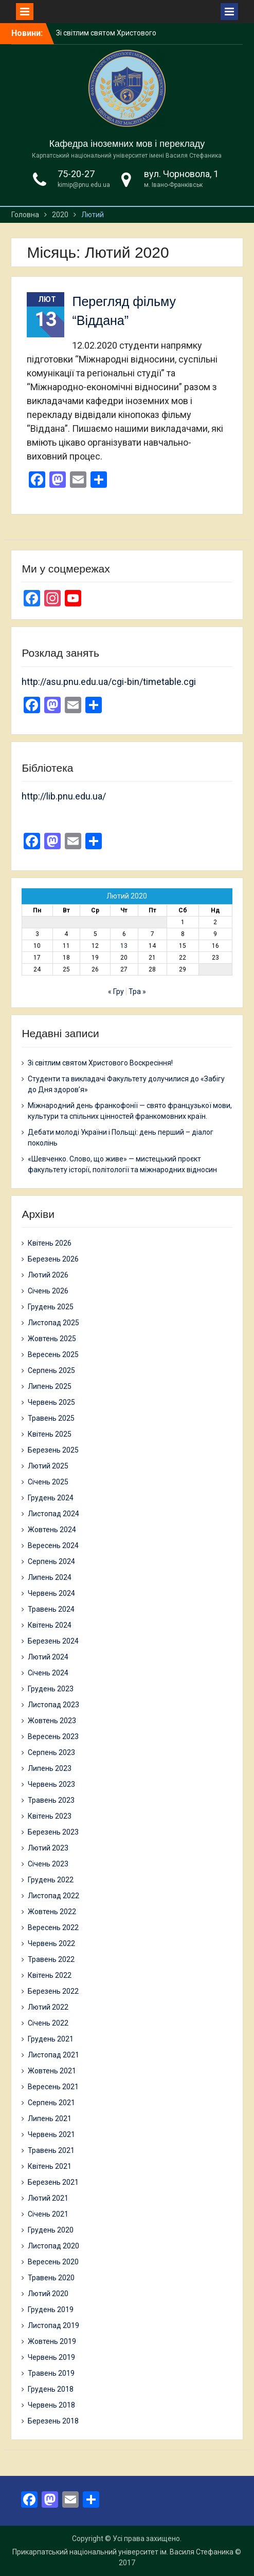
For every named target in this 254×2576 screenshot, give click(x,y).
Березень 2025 (53, 1450)
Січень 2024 (48, 1673)
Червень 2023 (51, 1784)
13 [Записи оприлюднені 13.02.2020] (124, 945)
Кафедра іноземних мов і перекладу (127, 144)
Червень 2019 (51, 2357)
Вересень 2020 (53, 2262)
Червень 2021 (51, 2134)
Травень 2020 (51, 2278)
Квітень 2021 (49, 2166)
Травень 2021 (51, 2150)
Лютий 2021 (48, 2198)
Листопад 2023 (53, 1705)
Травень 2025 (51, 1418)
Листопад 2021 (53, 2055)
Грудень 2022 (51, 1880)
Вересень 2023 (53, 1736)
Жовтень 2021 (52, 2071)
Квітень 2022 (49, 1975)
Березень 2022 (53, 1991)
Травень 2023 (51, 1800)
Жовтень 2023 (52, 1720)
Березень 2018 (53, 2421)
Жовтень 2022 (52, 1911)
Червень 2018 (51, 2405)
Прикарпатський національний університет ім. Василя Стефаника (122, 2552)
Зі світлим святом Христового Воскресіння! (100, 1063)
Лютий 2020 (48, 2293)
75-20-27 (76, 173)
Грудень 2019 (51, 2309)
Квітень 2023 (49, 1816)
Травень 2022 (51, 1959)
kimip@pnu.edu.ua (84, 184)
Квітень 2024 (49, 1625)
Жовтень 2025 (52, 1338)
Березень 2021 (53, 2182)
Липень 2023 (49, 1768)
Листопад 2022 (53, 1896)
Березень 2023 (53, 1832)
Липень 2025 (49, 1386)
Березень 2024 (53, 1641)
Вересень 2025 (53, 1354)
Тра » (137, 991)
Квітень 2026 (49, 1243)
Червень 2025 (51, 1402)
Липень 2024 (49, 1577)
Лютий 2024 (48, 1657)
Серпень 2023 (51, 1752)
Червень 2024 (51, 1593)
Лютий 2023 (48, 1848)
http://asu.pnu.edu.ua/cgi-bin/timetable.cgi (109, 681)
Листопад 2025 (53, 1323)
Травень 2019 (51, 2373)
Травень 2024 (51, 1609)
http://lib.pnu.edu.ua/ (64, 796)
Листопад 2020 (53, 2246)
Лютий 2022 (48, 2007)
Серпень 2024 (51, 1561)
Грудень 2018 (51, 2389)
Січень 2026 (48, 1291)
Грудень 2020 (51, 2230)
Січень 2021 (48, 2214)
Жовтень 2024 (52, 1529)
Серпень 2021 (51, 2102)
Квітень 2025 (49, 1434)
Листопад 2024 (53, 1514)
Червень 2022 (51, 1943)
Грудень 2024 (51, 1498)
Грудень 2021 (51, 2039)
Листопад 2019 (53, 2325)
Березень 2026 (53, 1259)
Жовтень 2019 (52, 2341)
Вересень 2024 (53, 1545)
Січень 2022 (48, 2023)
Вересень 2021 (53, 2087)
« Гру (116, 991)
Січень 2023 (48, 1864)
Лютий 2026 (48, 1275)
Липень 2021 (49, 2118)
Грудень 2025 (51, 1307)
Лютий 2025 (48, 1466)
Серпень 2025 (51, 1370)
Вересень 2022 (53, 1927)
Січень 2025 (48, 1482)
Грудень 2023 (51, 1689)
